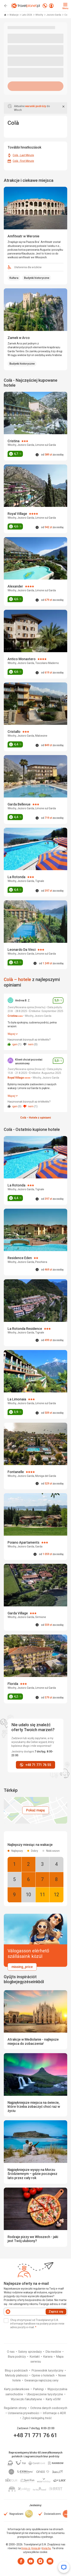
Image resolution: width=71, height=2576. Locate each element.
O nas (11, 2351)
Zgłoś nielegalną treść (37, 2418)
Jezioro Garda (54, 15)
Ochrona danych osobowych (48, 2408)
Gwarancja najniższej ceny (41, 2380)
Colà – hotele (17, 979)
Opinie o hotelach (43, 2375)
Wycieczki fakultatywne (27, 2399)
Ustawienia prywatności (24, 2413)
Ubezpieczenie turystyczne (45, 2394)
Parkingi (38, 2389)
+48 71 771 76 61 (35, 2435)
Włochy (39, 15)
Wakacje (14, 15)
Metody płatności (17, 2375)
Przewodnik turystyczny (47, 2370)
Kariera (48, 2356)
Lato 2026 (27, 15)
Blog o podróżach (17, 2370)
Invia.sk (35, 2548)
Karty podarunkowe (17, 2389)
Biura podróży (17, 2356)
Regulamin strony (15, 2408)
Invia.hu (46, 2548)
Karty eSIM (53, 2399)
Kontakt (35, 2356)
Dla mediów (53, 2351)
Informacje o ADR (54, 2413)
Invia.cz (25, 2548)
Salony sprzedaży (30, 2351)
